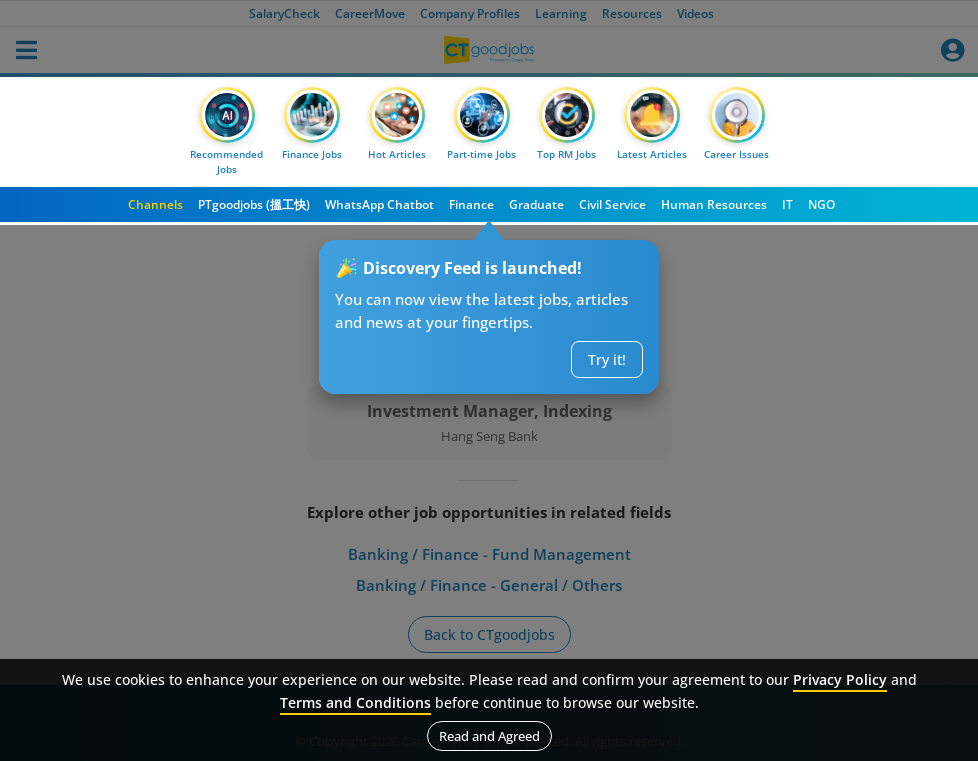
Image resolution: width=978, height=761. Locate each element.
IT (787, 204)
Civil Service (612, 204)
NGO (821, 204)
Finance (471, 204)
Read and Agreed (489, 736)
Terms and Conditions (355, 702)
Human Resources (714, 204)
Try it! (607, 359)
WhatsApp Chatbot (379, 204)
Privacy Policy (840, 679)
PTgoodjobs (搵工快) (254, 204)
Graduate (536, 204)
